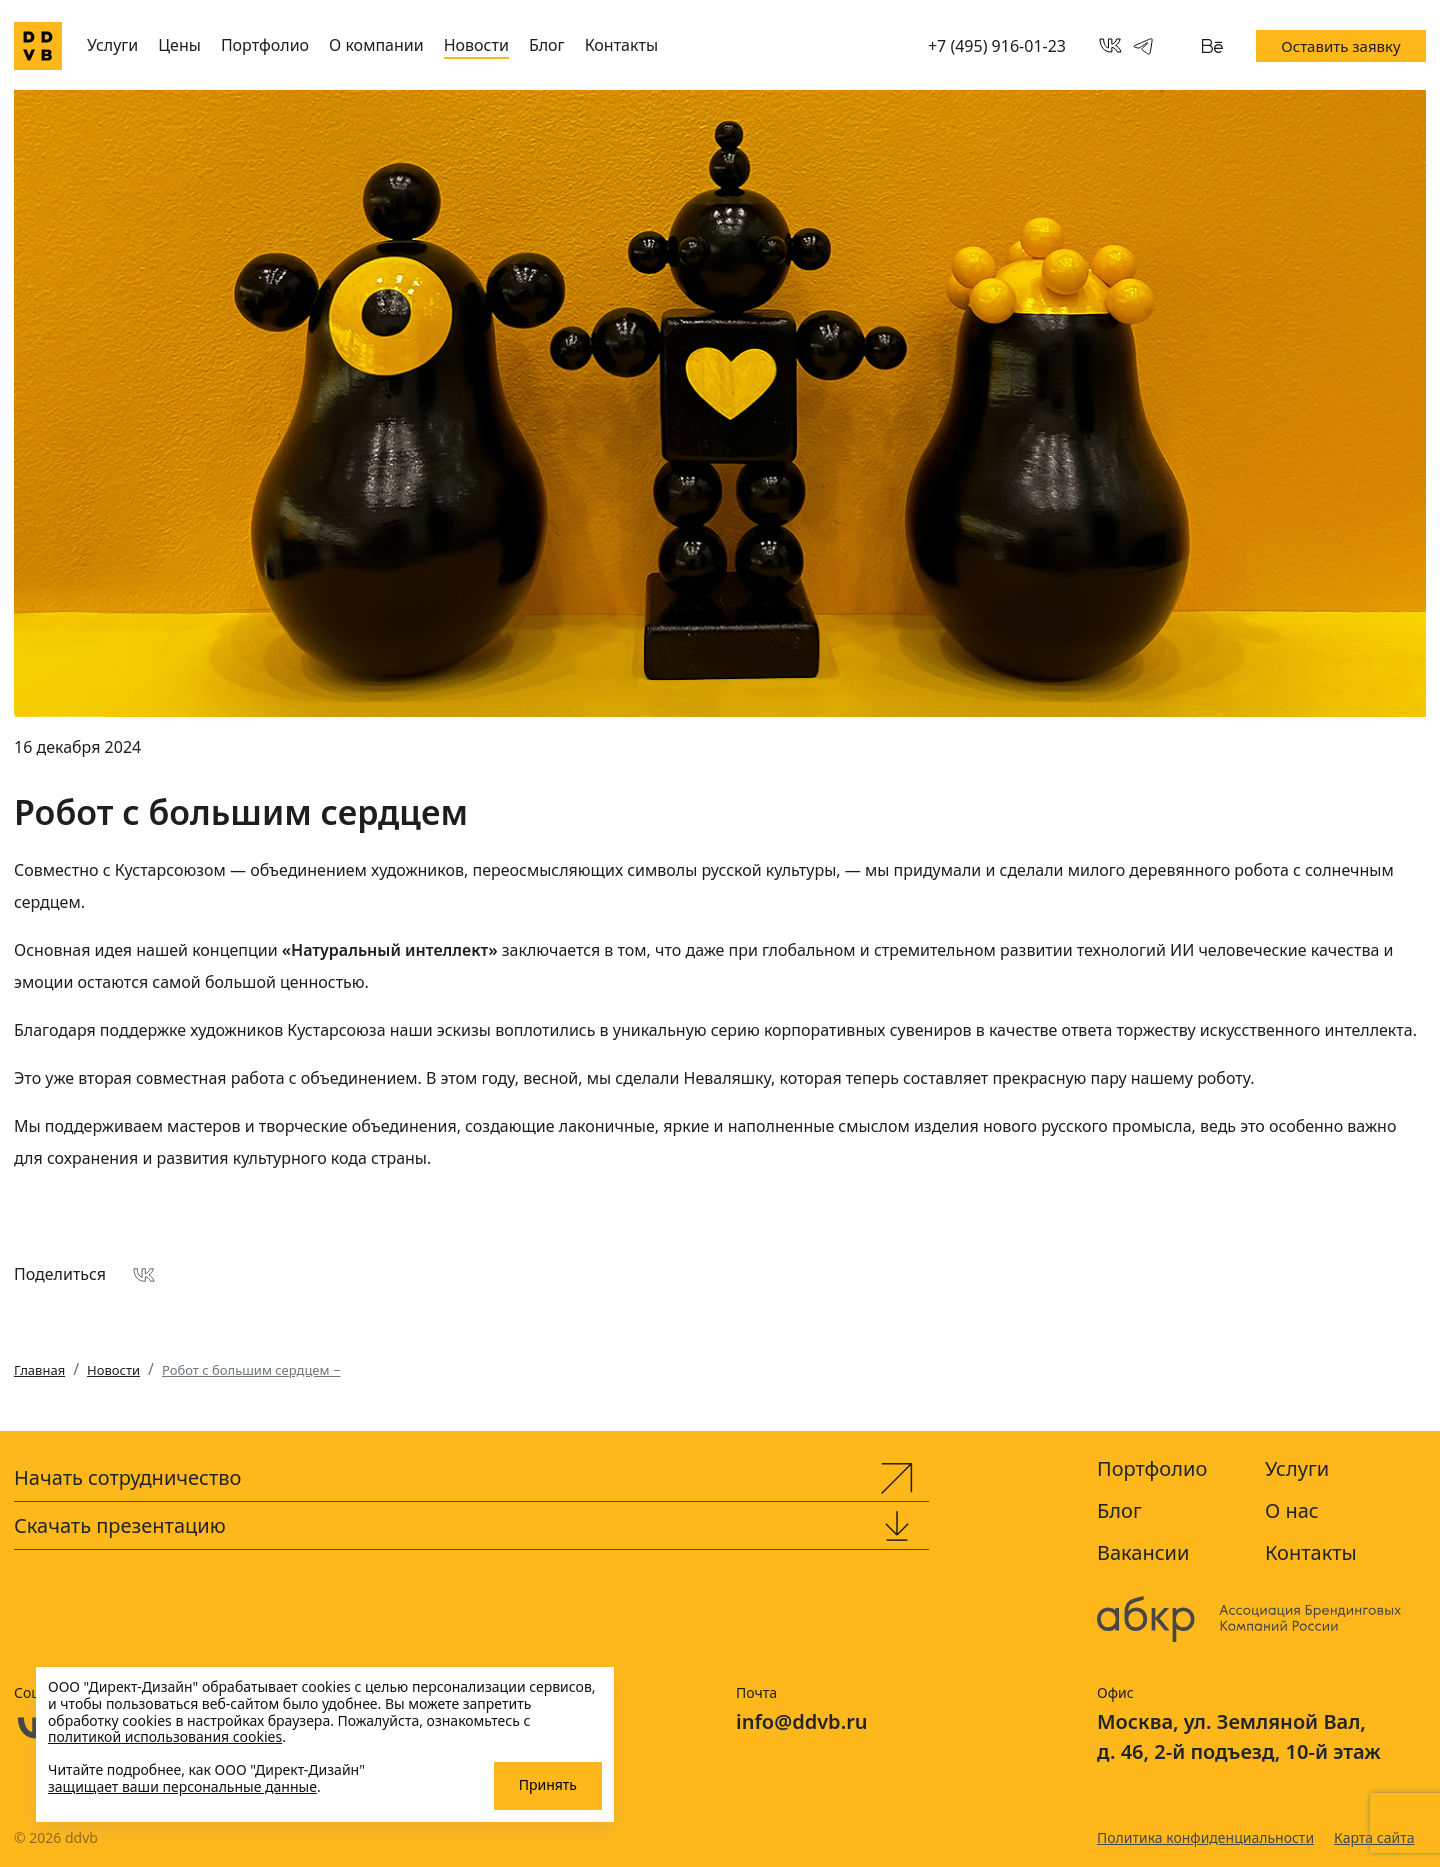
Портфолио (265, 45)
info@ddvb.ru (802, 1721)
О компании (376, 45)
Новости (476, 45)
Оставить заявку (1340, 46)
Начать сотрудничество (127, 1477)
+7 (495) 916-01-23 (997, 46)
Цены (179, 45)
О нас (1292, 1510)
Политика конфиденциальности (1205, 1837)
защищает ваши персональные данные (182, 1786)
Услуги (112, 45)
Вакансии (1143, 1552)
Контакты (621, 45)
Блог (547, 45)
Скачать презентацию (120, 1525)
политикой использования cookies (165, 1736)
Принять (548, 1784)
